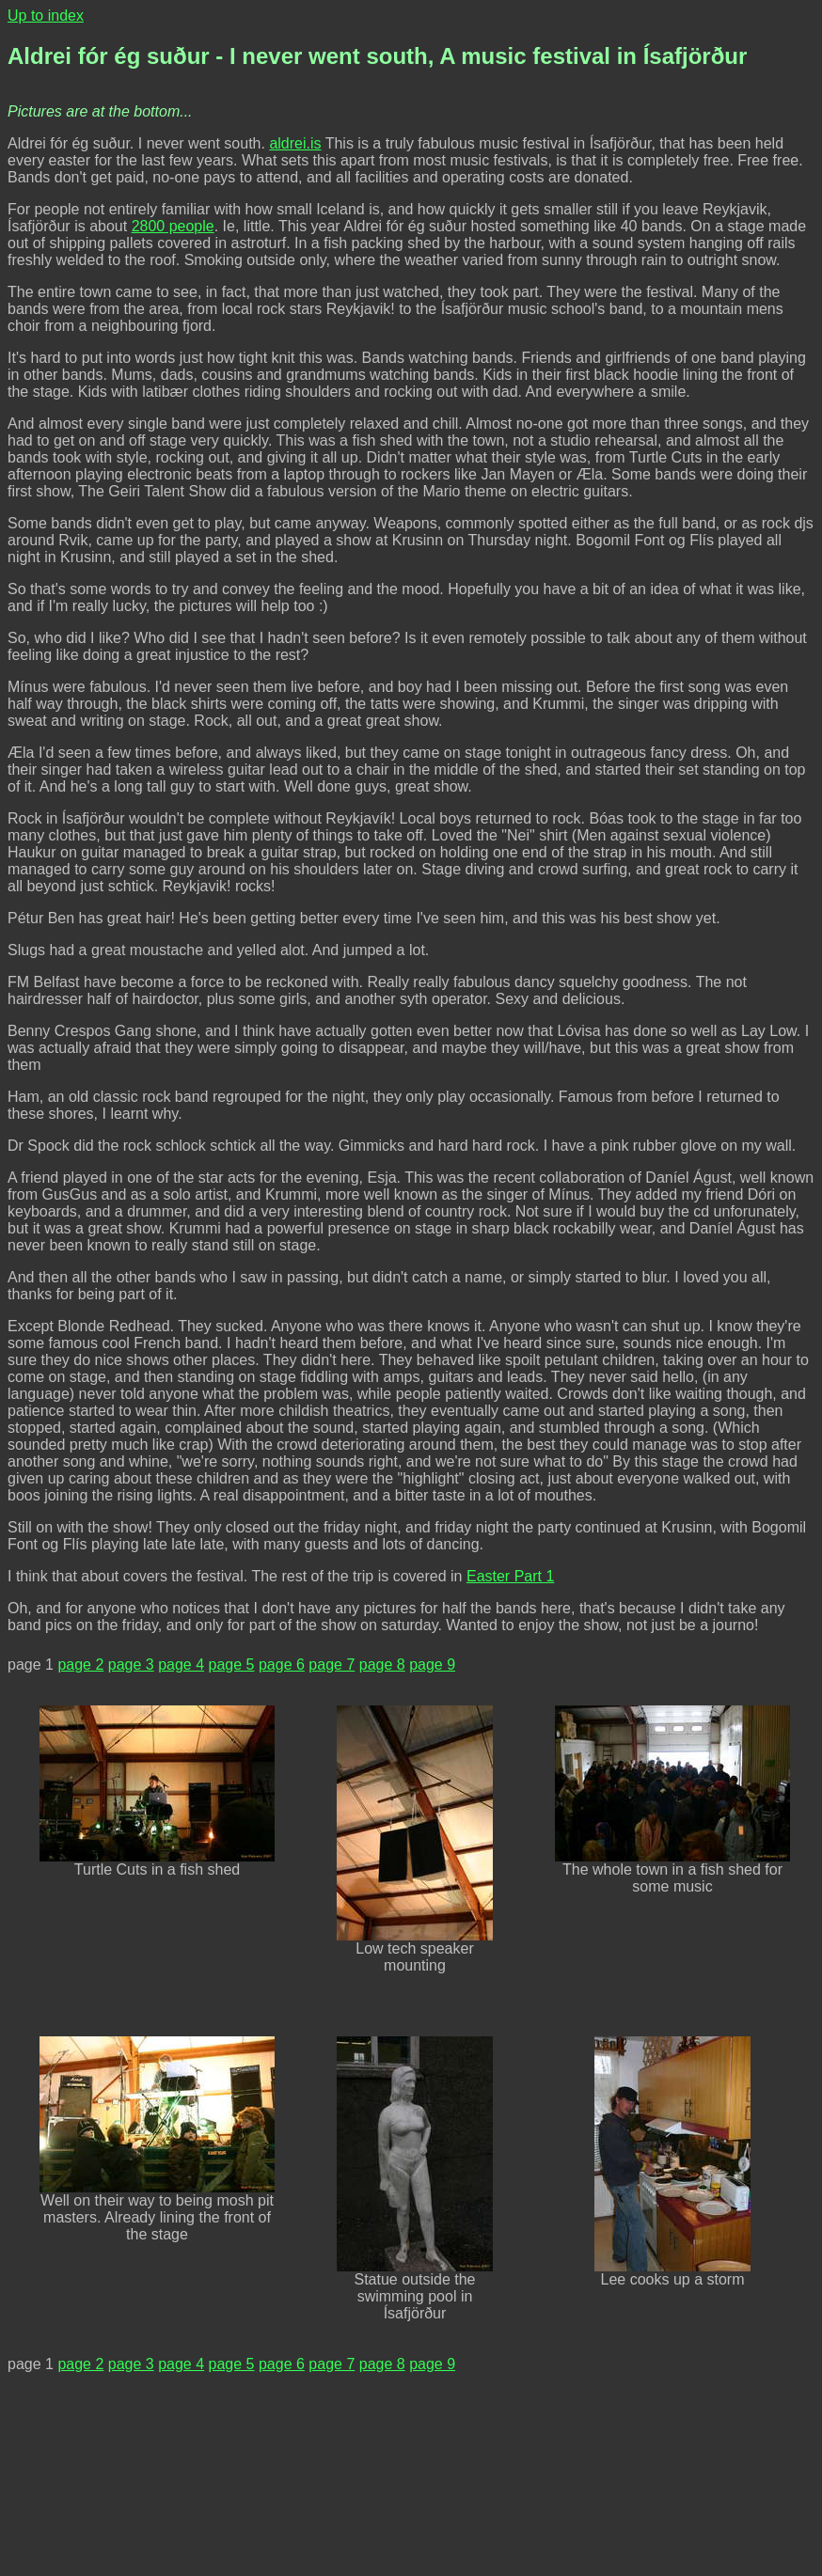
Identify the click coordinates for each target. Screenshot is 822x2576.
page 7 (331, 1665)
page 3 (131, 1665)
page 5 (232, 1665)
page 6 (282, 1665)
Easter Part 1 (510, 1576)
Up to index (46, 16)
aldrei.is (295, 143)
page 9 (432, 1665)
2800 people (173, 226)
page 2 (80, 1665)
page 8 (382, 1665)
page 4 (181, 1665)
